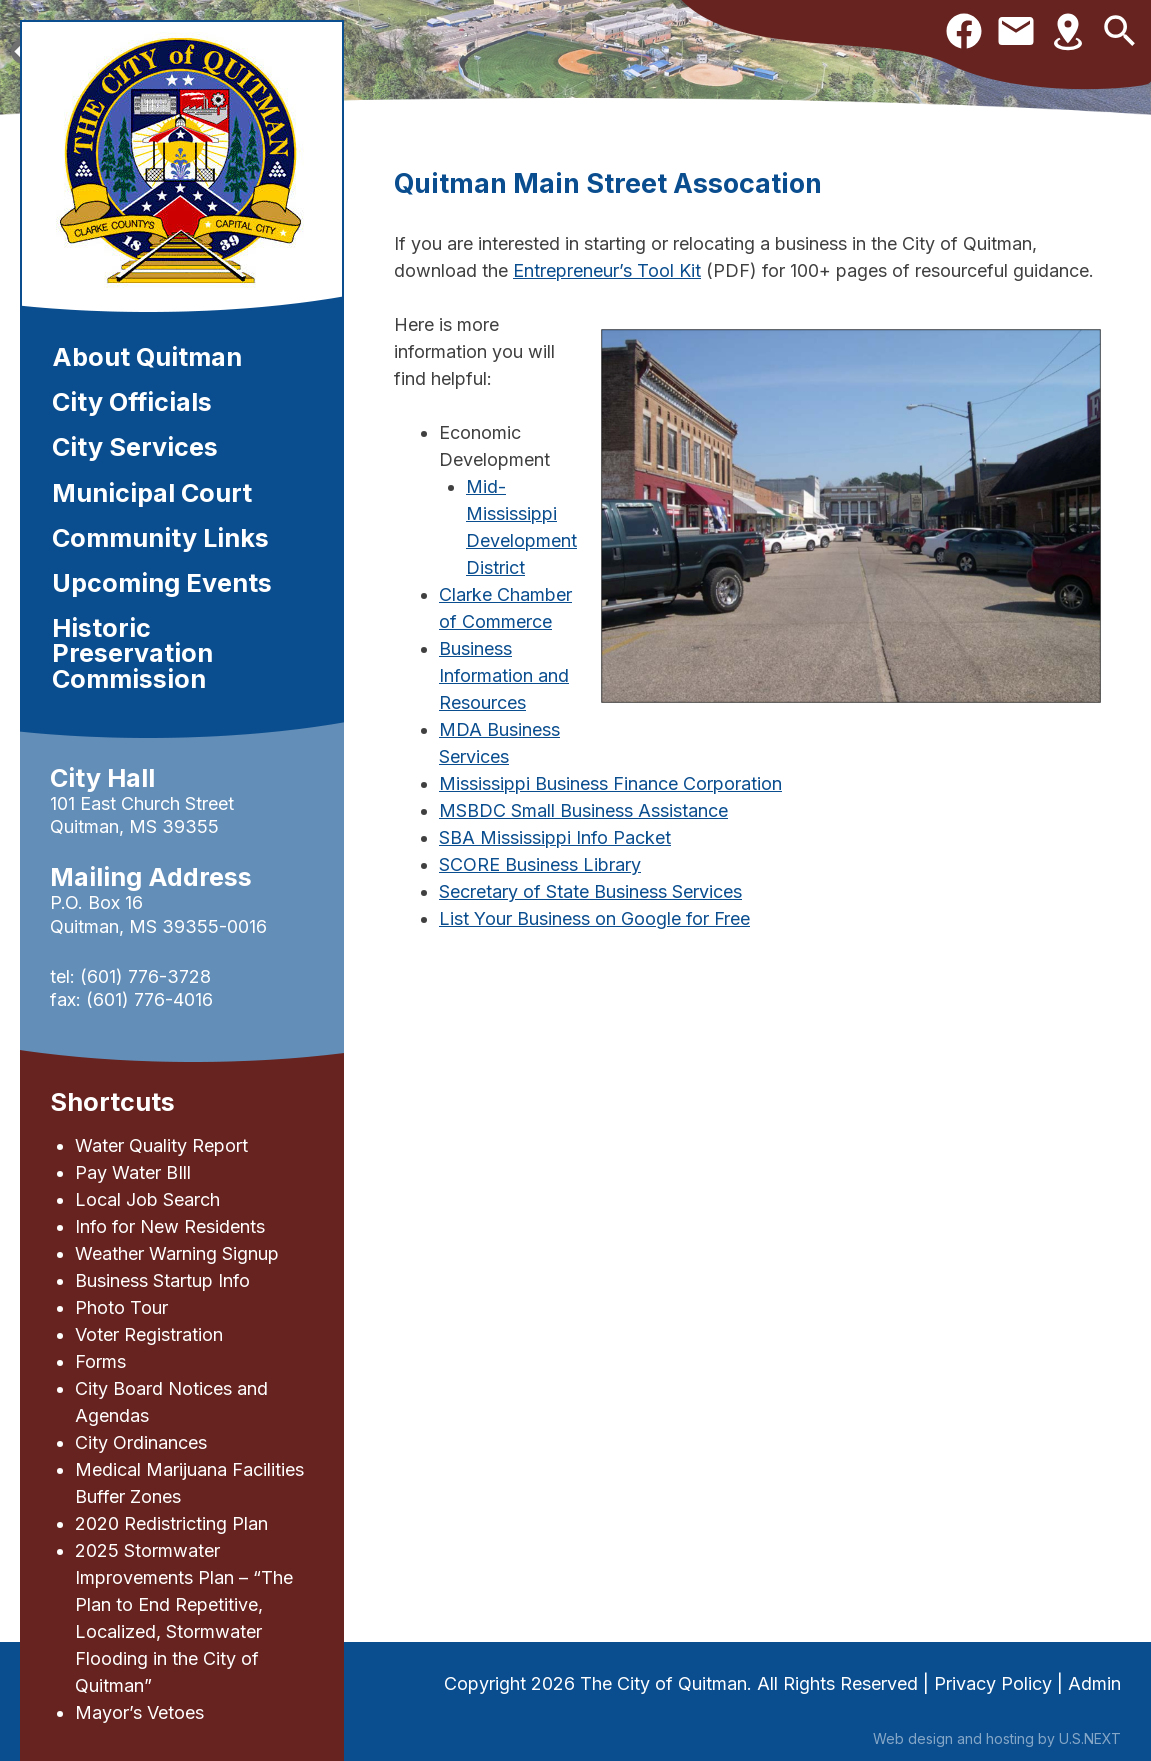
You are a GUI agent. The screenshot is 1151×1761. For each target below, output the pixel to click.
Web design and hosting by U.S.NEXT (997, 1738)
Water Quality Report (161, 1145)
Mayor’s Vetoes (139, 1712)
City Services (135, 447)
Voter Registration (149, 1334)
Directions (1068, 31)
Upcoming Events (162, 583)
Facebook (964, 31)
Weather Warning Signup (177, 1253)
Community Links (160, 538)
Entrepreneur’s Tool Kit (607, 270)
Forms (100, 1361)
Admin (1094, 1683)
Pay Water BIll (133, 1172)
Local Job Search (147, 1199)
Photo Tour (121, 1307)
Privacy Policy (993, 1683)
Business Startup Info (162, 1280)
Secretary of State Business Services (590, 891)
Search (1120, 31)
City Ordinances (141, 1442)
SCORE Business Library (540, 864)
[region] (575, 57)
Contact (1016, 31)
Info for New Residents (170, 1226)
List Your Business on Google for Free (594, 918)
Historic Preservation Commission (132, 653)
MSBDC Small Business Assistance (583, 810)
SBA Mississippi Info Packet (555, 837)
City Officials (132, 402)
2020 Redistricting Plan (171, 1523)
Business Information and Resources (504, 675)
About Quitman (147, 357)
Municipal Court (152, 493)
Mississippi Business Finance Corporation (610, 783)
